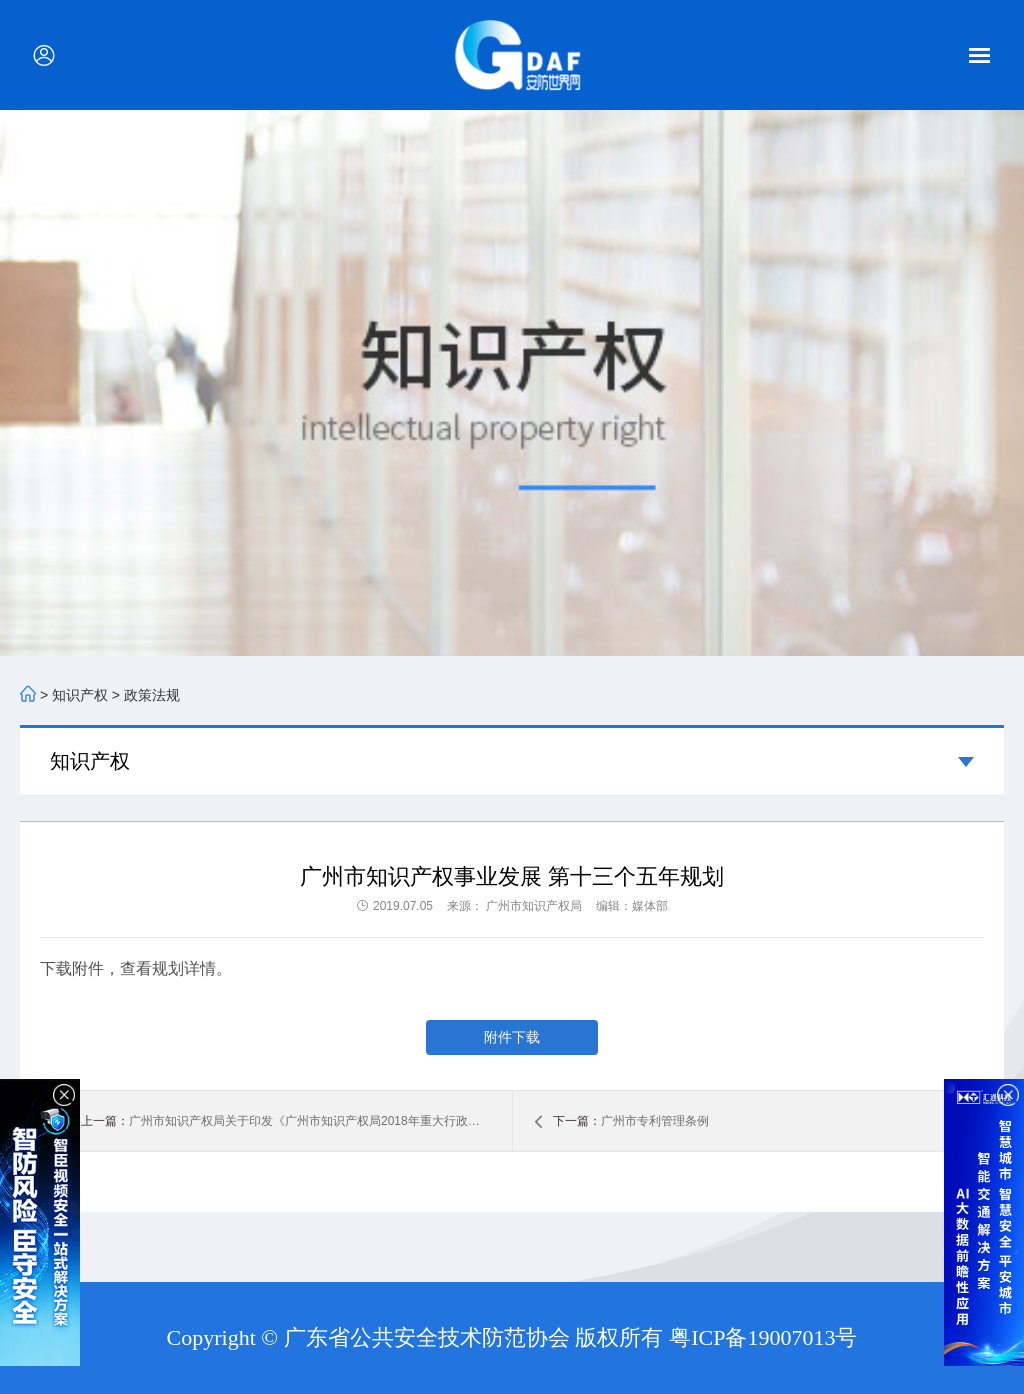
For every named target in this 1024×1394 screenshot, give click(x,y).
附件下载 (512, 1037)
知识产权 (80, 695)
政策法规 (152, 695)
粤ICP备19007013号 (763, 1337)
